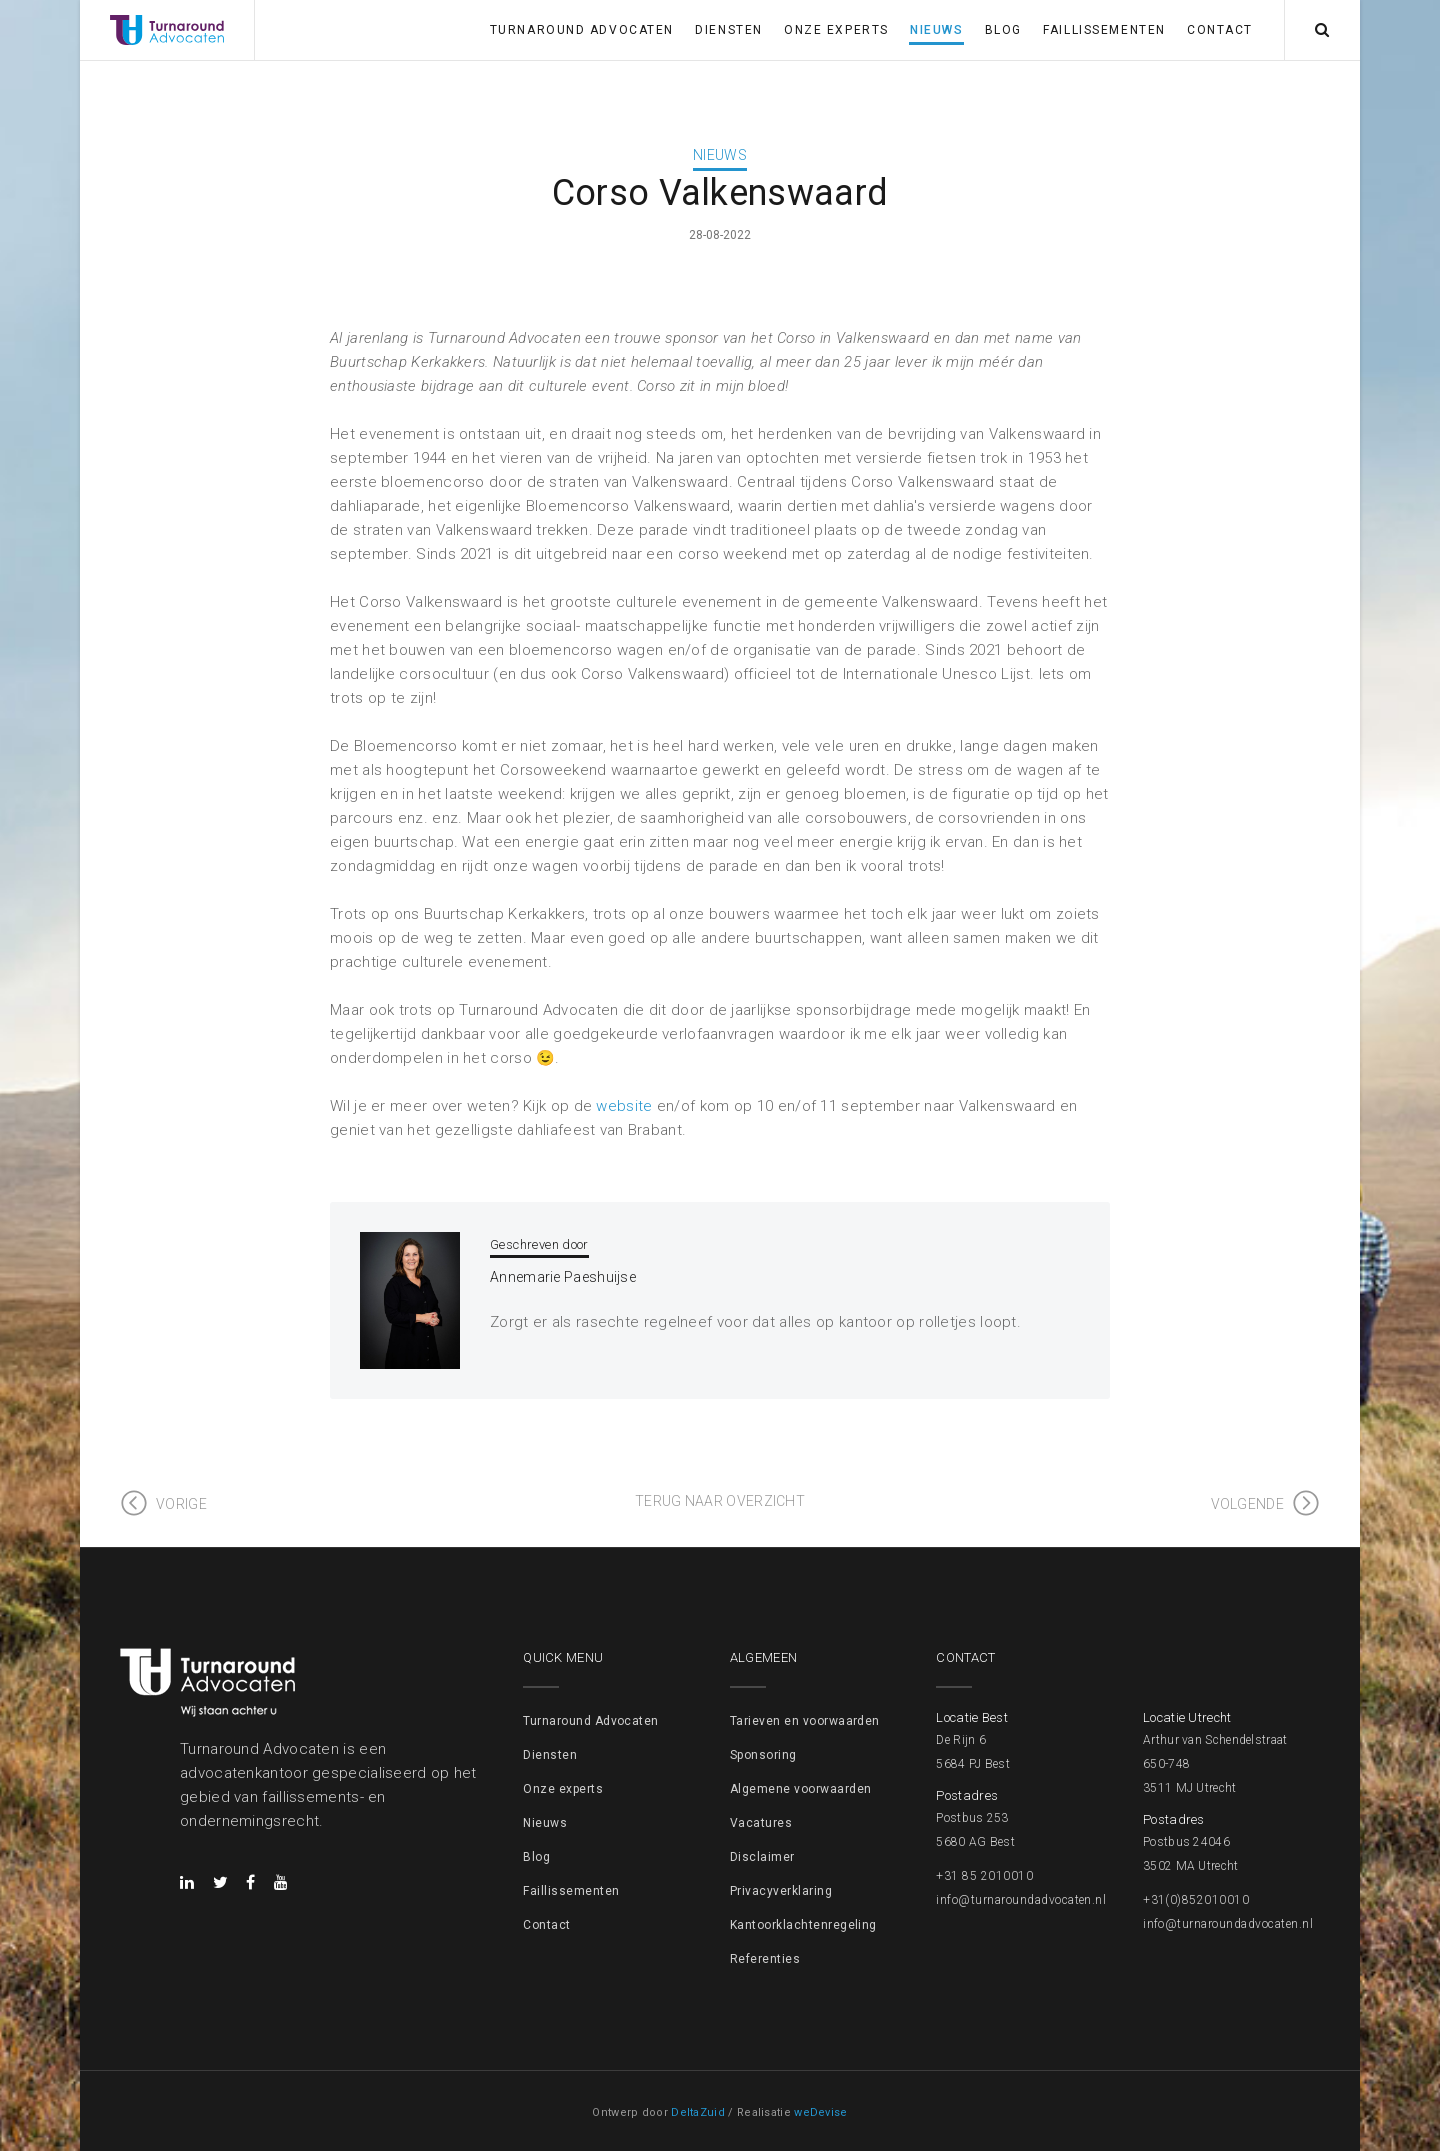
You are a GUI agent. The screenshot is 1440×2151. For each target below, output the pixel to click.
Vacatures (761, 1823)
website (624, 1106)
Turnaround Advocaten (582, 30)
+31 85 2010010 (984, 1876)
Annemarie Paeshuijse (563, 1277)
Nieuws (936, 30)
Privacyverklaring (781, 1891)
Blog (1003, 30)
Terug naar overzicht (720, 1501)
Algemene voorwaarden (801, 1789)
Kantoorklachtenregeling (803, 1925)
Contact (1220, 30)
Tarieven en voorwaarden (805, 1721)
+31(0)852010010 (1196, 1900)
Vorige (181, 1504)
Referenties (765, 1959)
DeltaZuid (698, 2112)
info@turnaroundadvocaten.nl (1021, 1900)
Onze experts (836, 30)
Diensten (728, 30)
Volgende (1247, 1504)
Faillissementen (1104, 30)
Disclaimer (762, 1857)
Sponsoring (763, 1755)
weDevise (820, 2112)
